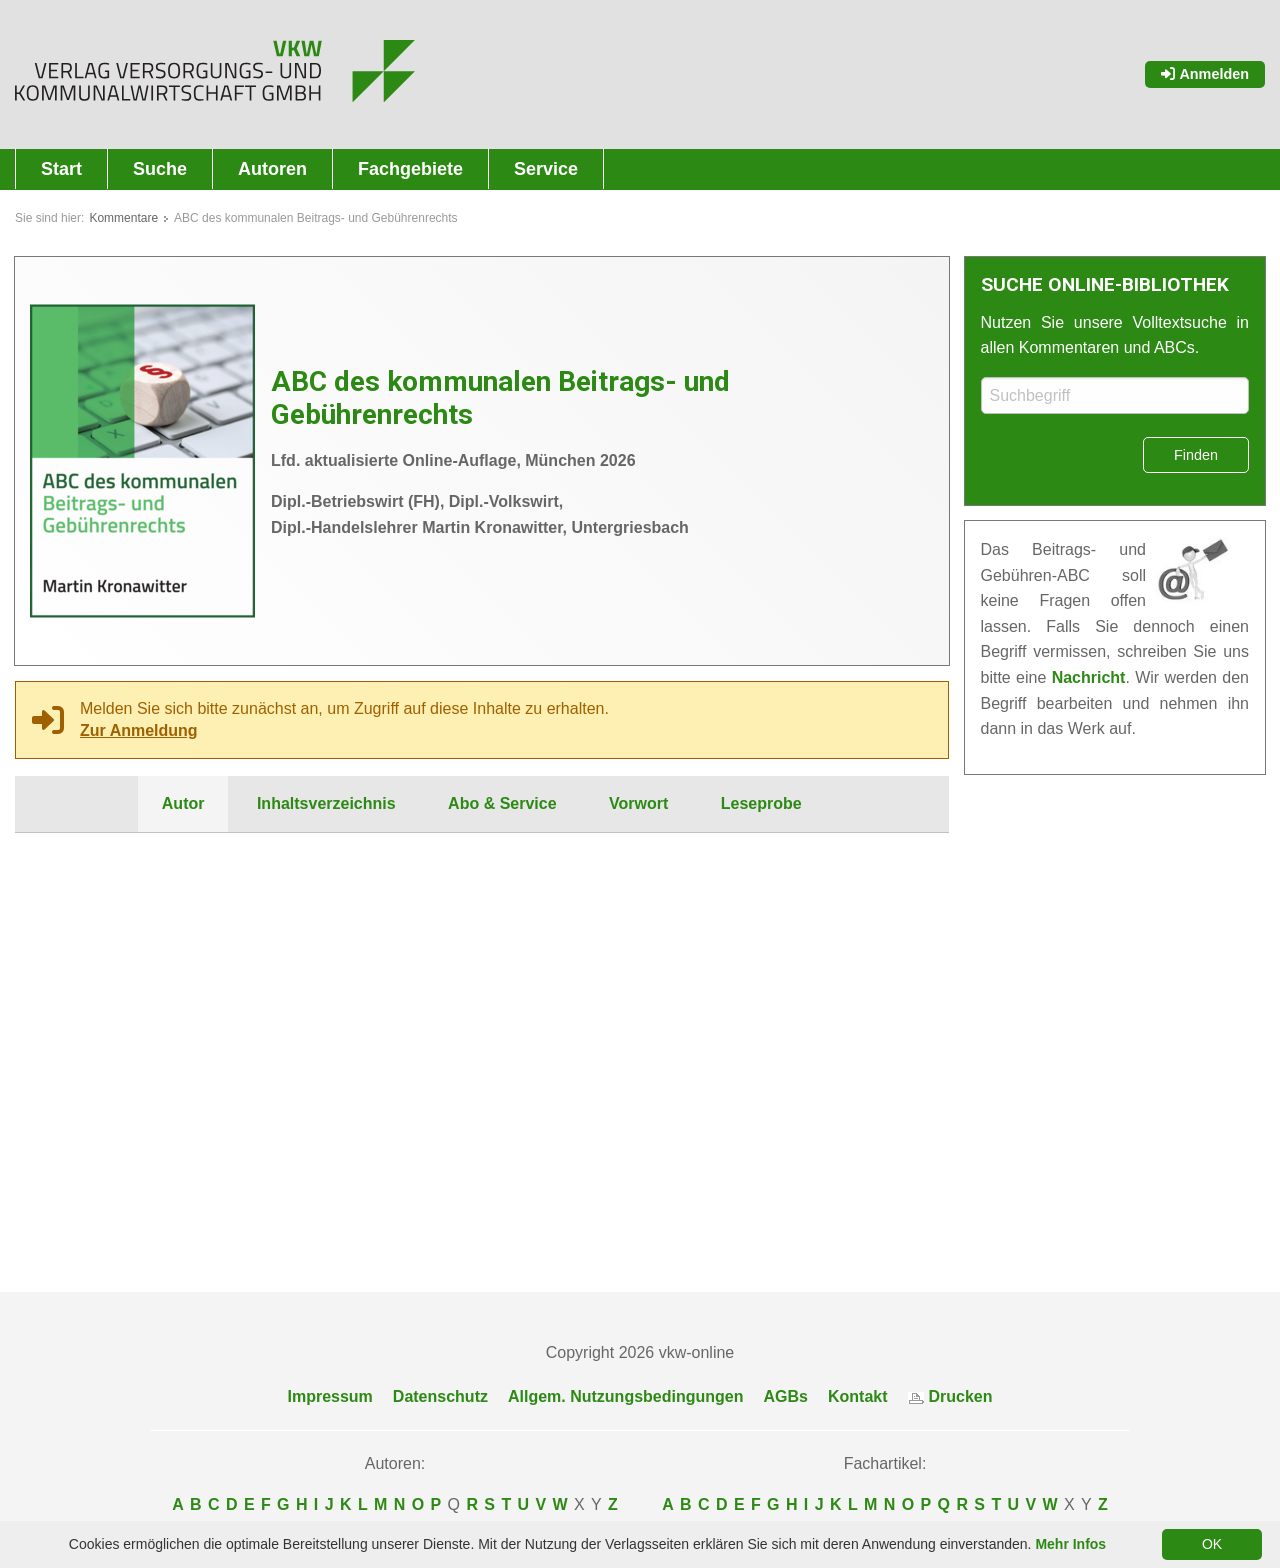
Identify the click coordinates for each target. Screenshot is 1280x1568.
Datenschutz (440, 1397)
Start (61, 169)
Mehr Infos (1070, 1544)
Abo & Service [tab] (502, 803)
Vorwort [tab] (638, 803)
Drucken (950, 1397)
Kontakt (858, 1397)
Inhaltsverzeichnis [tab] (326, 803)
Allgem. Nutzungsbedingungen (626, 1397)
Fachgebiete (410, 169)
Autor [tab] (183, 803)
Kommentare (123, 218)
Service (546, 169)
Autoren (272, 169)
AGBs (786, 1397)
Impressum (329, 1397)
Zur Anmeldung (139, 730)
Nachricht (1089, 677)
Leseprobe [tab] (761, 803)
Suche (160, 169)
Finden (1196, 455)
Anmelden (1205, 74)
